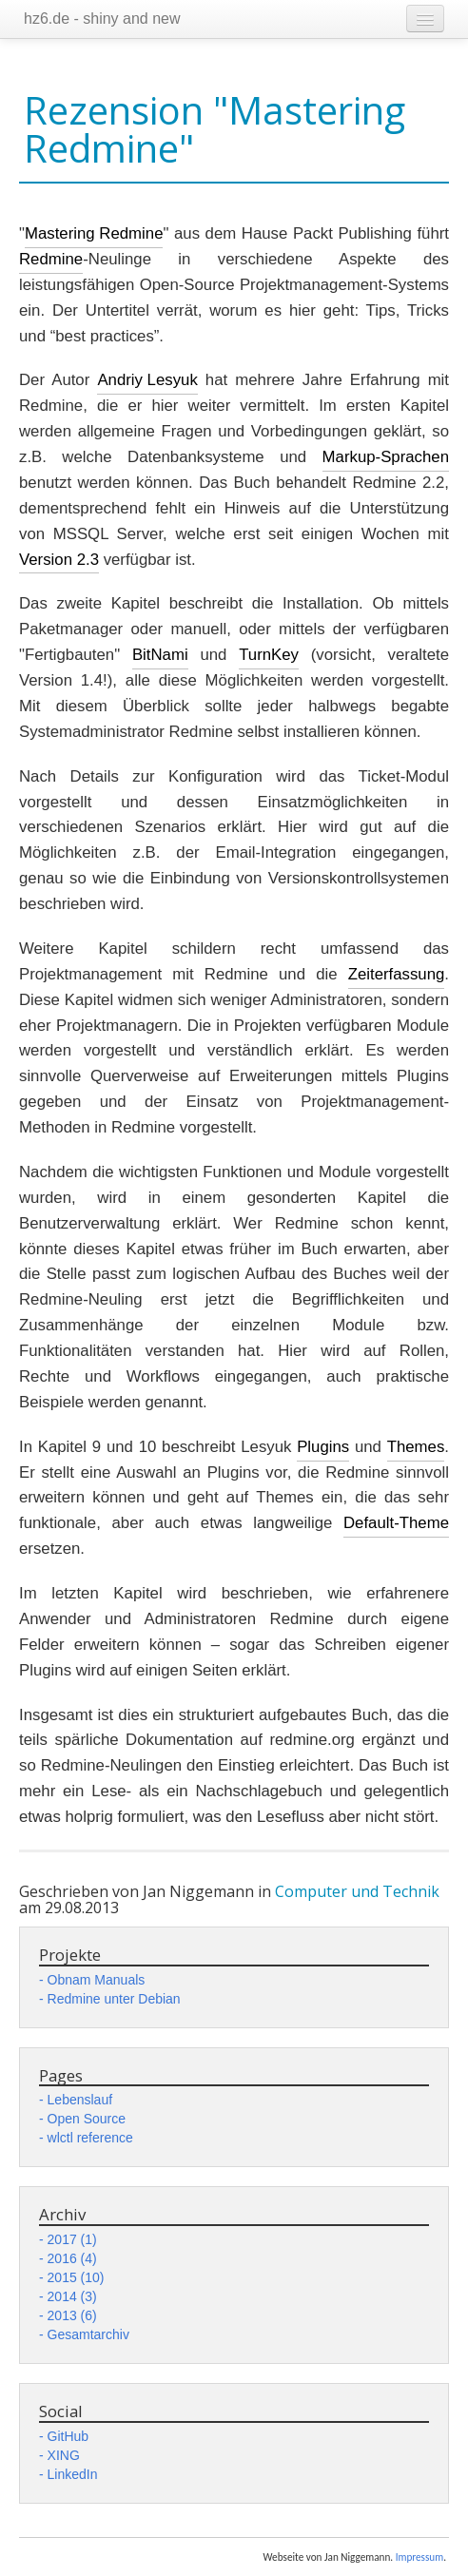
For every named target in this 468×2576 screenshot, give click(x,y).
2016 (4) (72, 2258)
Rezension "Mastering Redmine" (214, 129)
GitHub (68, 2436)
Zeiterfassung (396, 974)
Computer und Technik (357, 1891)
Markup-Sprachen (385, 457)
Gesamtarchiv (88, 2334)
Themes (416, 1447)
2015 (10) (76, 2277)
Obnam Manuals (97, 1979)
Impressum (420, 2557)
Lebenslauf (80, 2099)
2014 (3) (72, 2296)
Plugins (323, 1447)
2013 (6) (72, 2315)
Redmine (51, 259)
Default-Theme (396, 1523)
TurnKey (269, 655)
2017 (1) (72, 2239)
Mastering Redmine (94, 233)
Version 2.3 (59, 560)
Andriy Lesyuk (147, 380)
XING (64, 2455)
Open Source (87, 2118)
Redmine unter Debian (114, 1998)
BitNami (160, 655)
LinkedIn (73, 2474)
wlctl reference (90, 2137)
